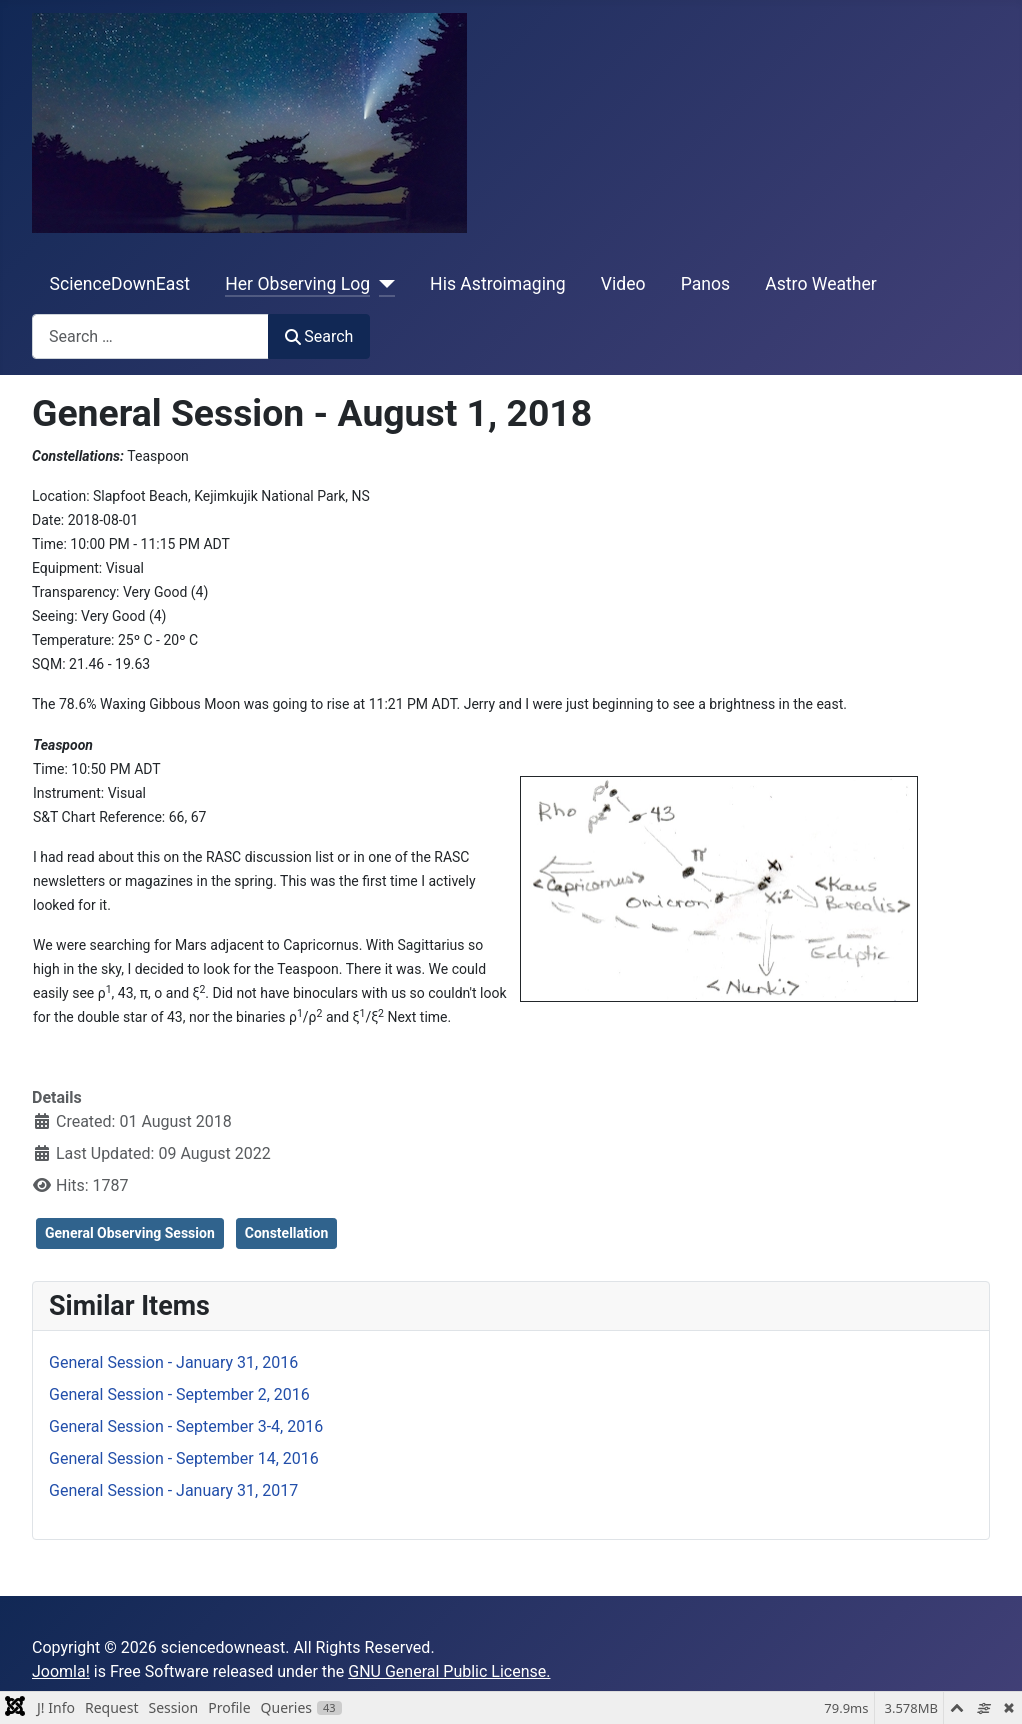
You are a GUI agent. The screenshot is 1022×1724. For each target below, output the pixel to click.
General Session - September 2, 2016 (179, 1394)
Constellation (287, 1233)
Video (623, 284)
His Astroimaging (497, 284)
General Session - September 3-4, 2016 (186, 1426)
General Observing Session (130, 1233)
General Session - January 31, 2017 (173, 1490)
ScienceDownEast (120, 284)
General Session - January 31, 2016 (173, 1362)
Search (319, 336)
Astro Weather (820, 284)
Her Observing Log (297, 284)
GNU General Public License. (449, 1671)
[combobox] (150, 336)
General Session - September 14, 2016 (184, 1458)
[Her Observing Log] (382, 284)
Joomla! (61, 1671)
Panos (705, 284)
